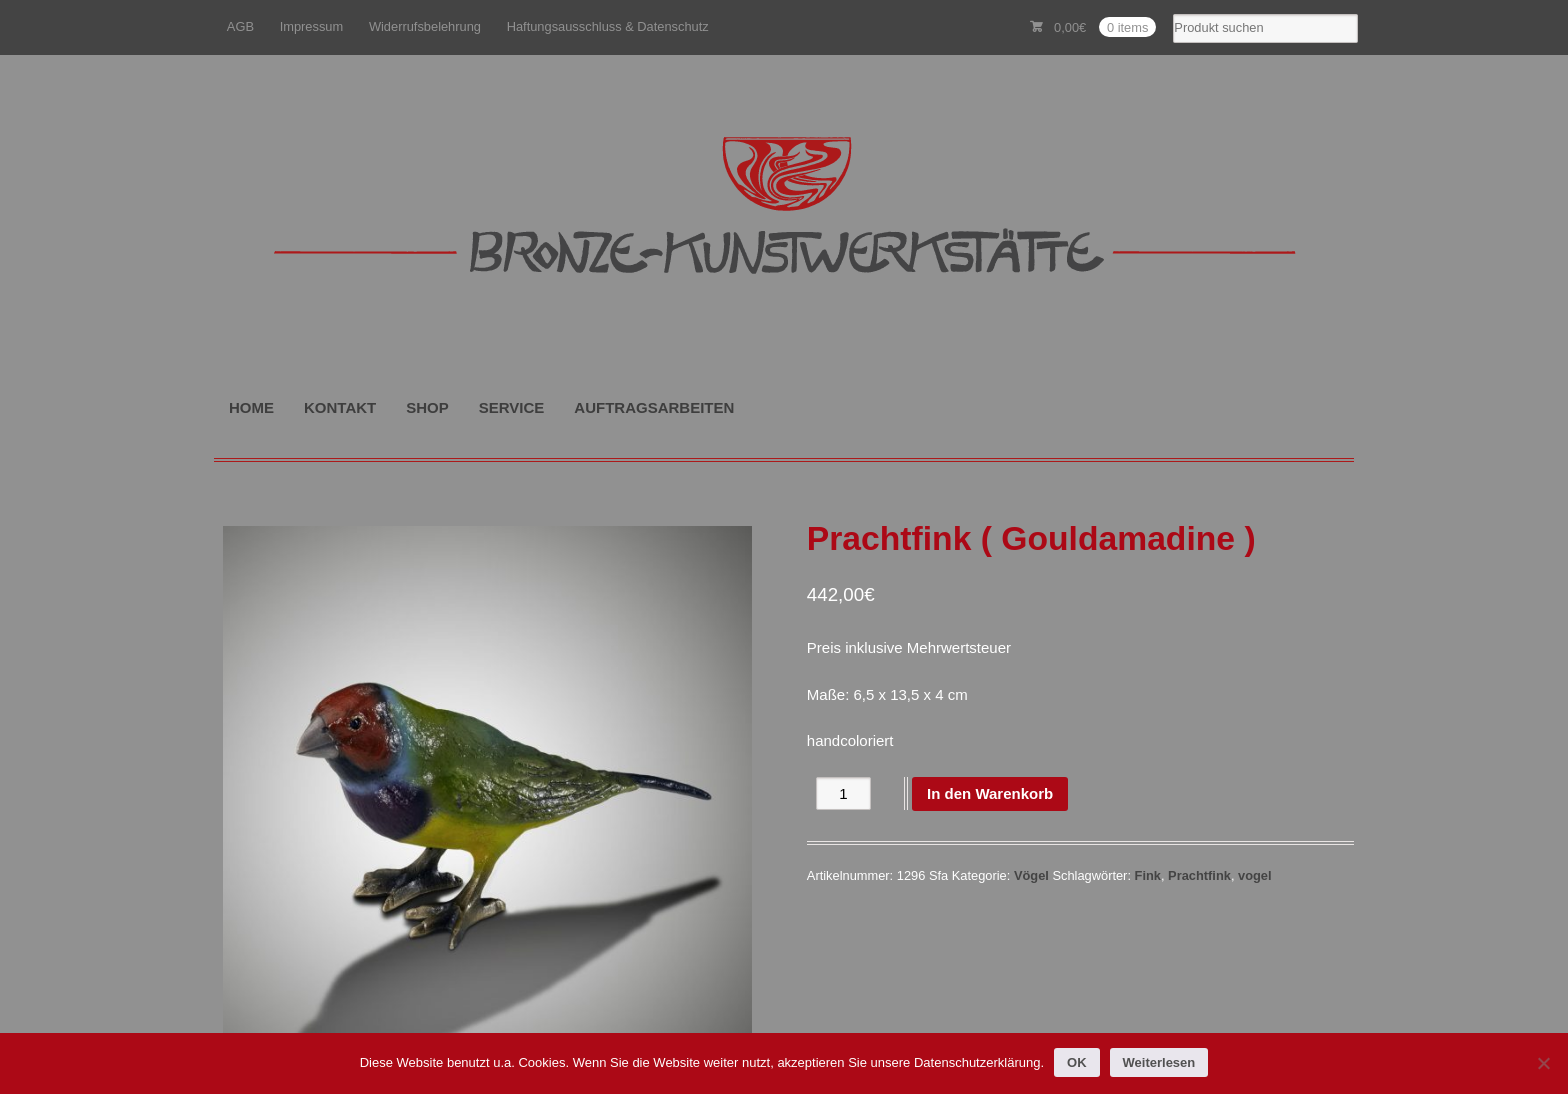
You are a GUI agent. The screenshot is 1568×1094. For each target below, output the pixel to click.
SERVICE (512, 407)
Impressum (312, 26)
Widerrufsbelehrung (425, 26)
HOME (251, 407)
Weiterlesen (1159, 1062)
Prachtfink (1199, 875)
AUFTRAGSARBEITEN (654, 407)
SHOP (427, 407)
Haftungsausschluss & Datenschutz (608, 26)
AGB (240, 26)
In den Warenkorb (990, 793)
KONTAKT (340, 407)
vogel (1255, 875)
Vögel (1031, 875)
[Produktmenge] (843, 793)
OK (1077, 1062)
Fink (1148, 875)
